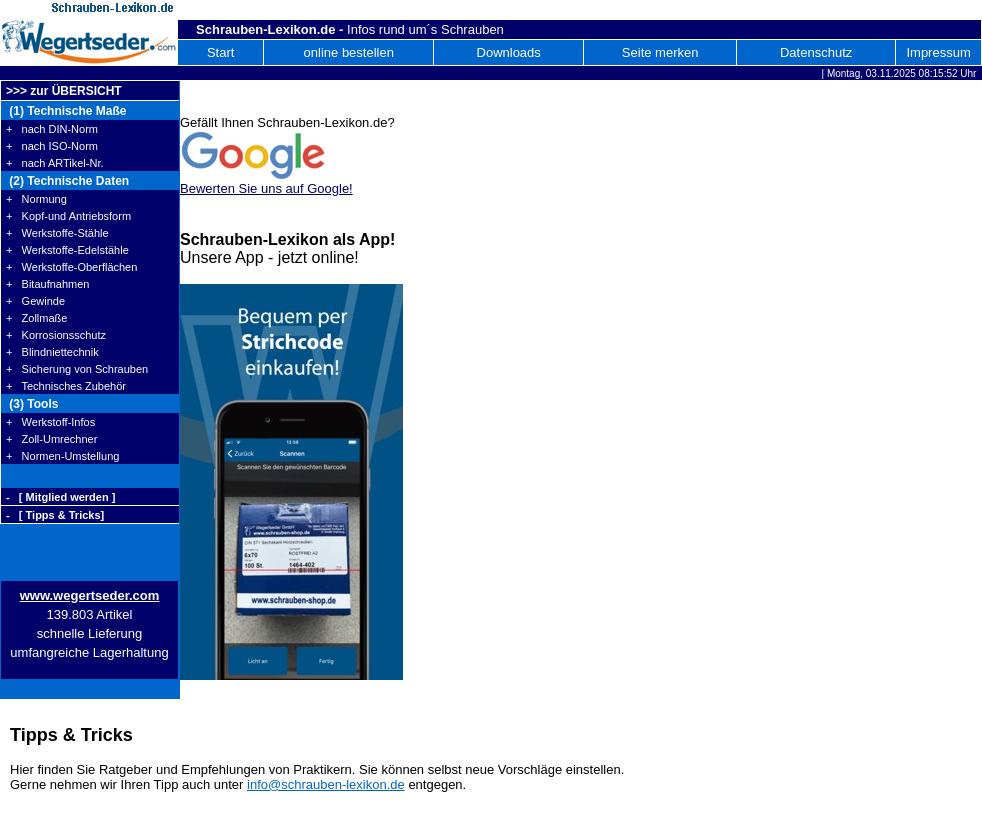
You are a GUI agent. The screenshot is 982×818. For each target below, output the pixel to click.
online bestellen (349, 52)
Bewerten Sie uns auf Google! (266, 188)
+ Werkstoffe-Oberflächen (71, 267)
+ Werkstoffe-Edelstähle (67, 250)
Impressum (938, 52)
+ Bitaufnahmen (47, 284)
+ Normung (36, 199)
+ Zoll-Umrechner (51, 439)
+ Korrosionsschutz (56, 335)
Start (220, 52)
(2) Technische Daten (67, 181)
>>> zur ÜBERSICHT (64, 91)
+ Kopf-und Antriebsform (68, 216)
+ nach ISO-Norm (52, 146)
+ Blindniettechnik (52, 352)
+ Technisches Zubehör (66, 386)
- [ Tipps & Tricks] (55, 515)
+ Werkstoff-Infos (50, 422)
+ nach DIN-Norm (52, 129)
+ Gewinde (35, 301)
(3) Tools (32, 404)
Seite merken (660, 52)
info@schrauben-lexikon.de (326, 784)
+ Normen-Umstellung (62, 456)
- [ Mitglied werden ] (60, 497)
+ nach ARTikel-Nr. (55, 163)
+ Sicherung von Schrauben (77, 369)
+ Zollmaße (36, 318)
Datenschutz (816, 52)
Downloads (509, 52)
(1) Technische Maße (66, 111)
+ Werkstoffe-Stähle (57, 233)
